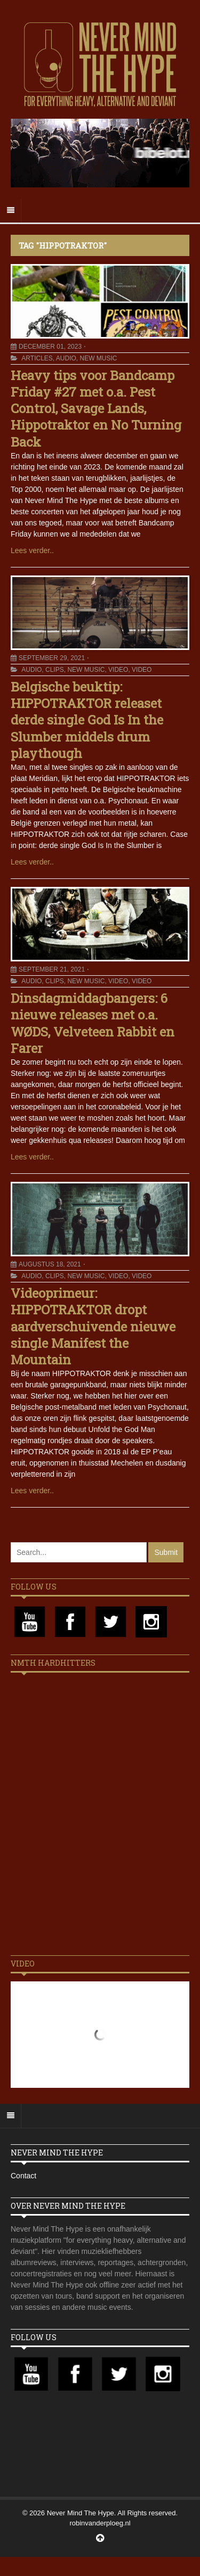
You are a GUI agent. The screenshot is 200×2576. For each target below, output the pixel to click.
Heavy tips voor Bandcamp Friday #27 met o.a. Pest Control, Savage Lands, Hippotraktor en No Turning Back (96, 408)
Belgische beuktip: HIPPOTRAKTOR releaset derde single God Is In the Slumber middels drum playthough (87, 720)
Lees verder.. (32, 550)
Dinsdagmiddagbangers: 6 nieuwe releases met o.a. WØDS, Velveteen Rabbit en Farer (92, 1023)
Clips (54, 669)
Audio (66, 358)
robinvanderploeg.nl (99, 2523)
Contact (23, 2175)
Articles (36, 358)
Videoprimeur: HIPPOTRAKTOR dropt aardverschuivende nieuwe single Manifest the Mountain (93, 1326)
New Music (98, 358)
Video (118, 669)
